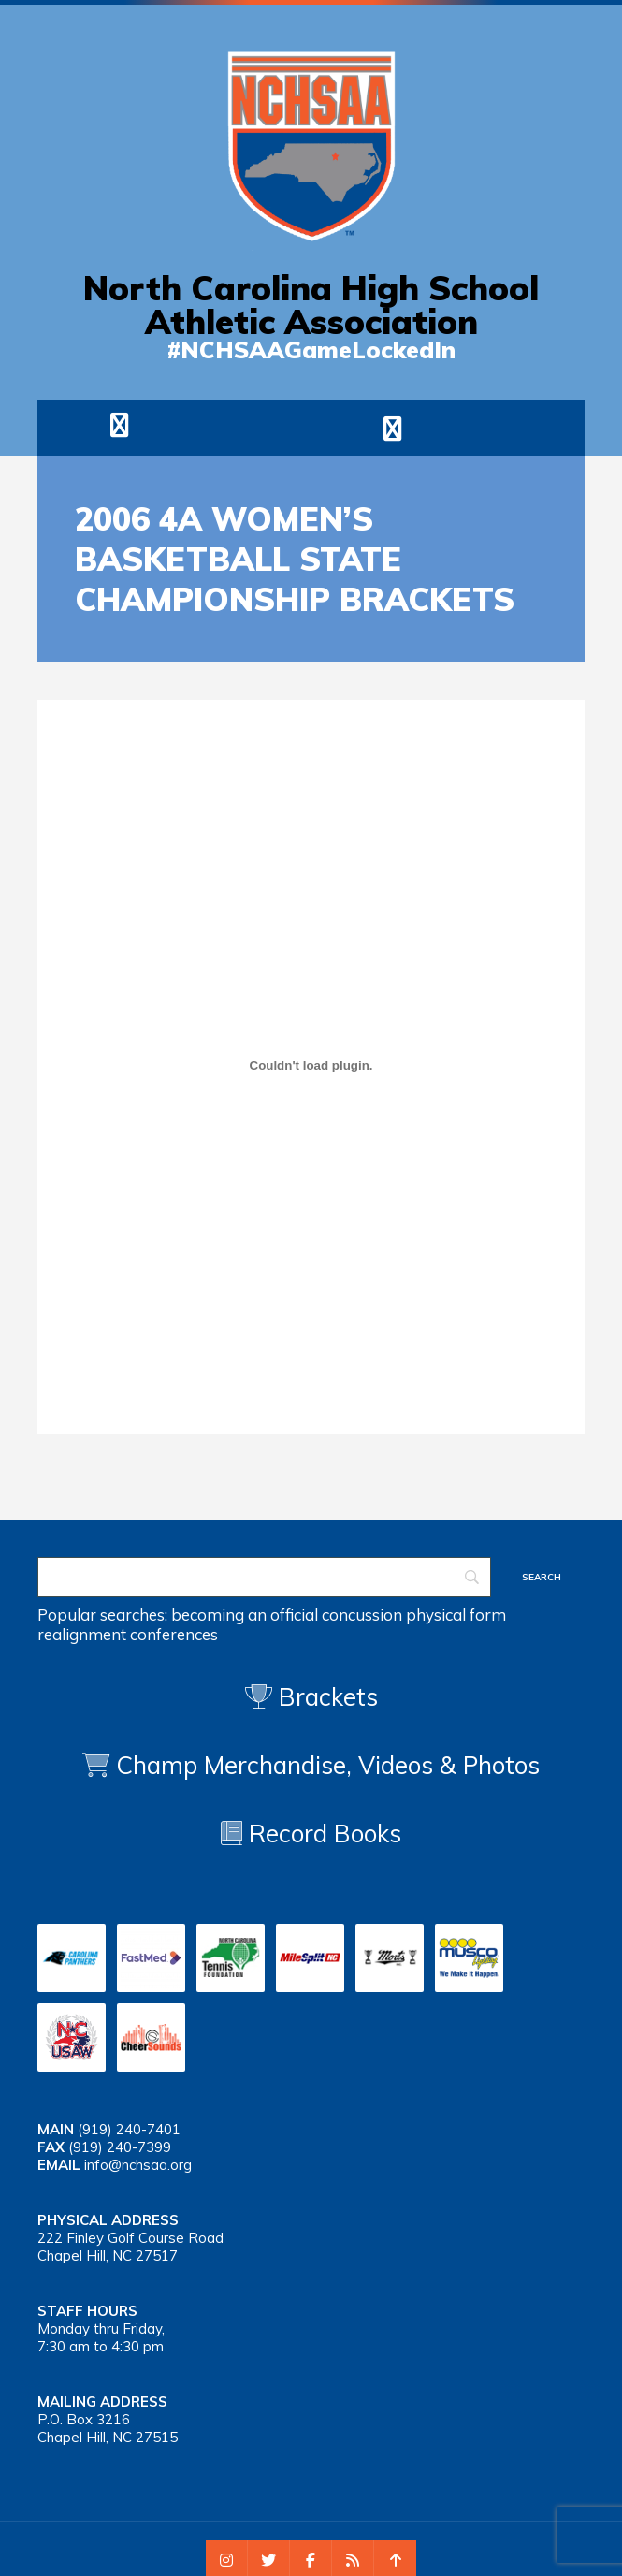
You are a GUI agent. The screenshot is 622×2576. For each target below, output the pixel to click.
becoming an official (244, 1614)
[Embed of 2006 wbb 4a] (311, 1064)
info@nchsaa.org (138, 2165)
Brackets (311, 1696)
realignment (81, 1634)
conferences (174, 1634)
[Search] (264, 1577)
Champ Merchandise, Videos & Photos (328, 1765)
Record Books (311, 1833)
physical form (456, 1614)
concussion (362, 1614)
